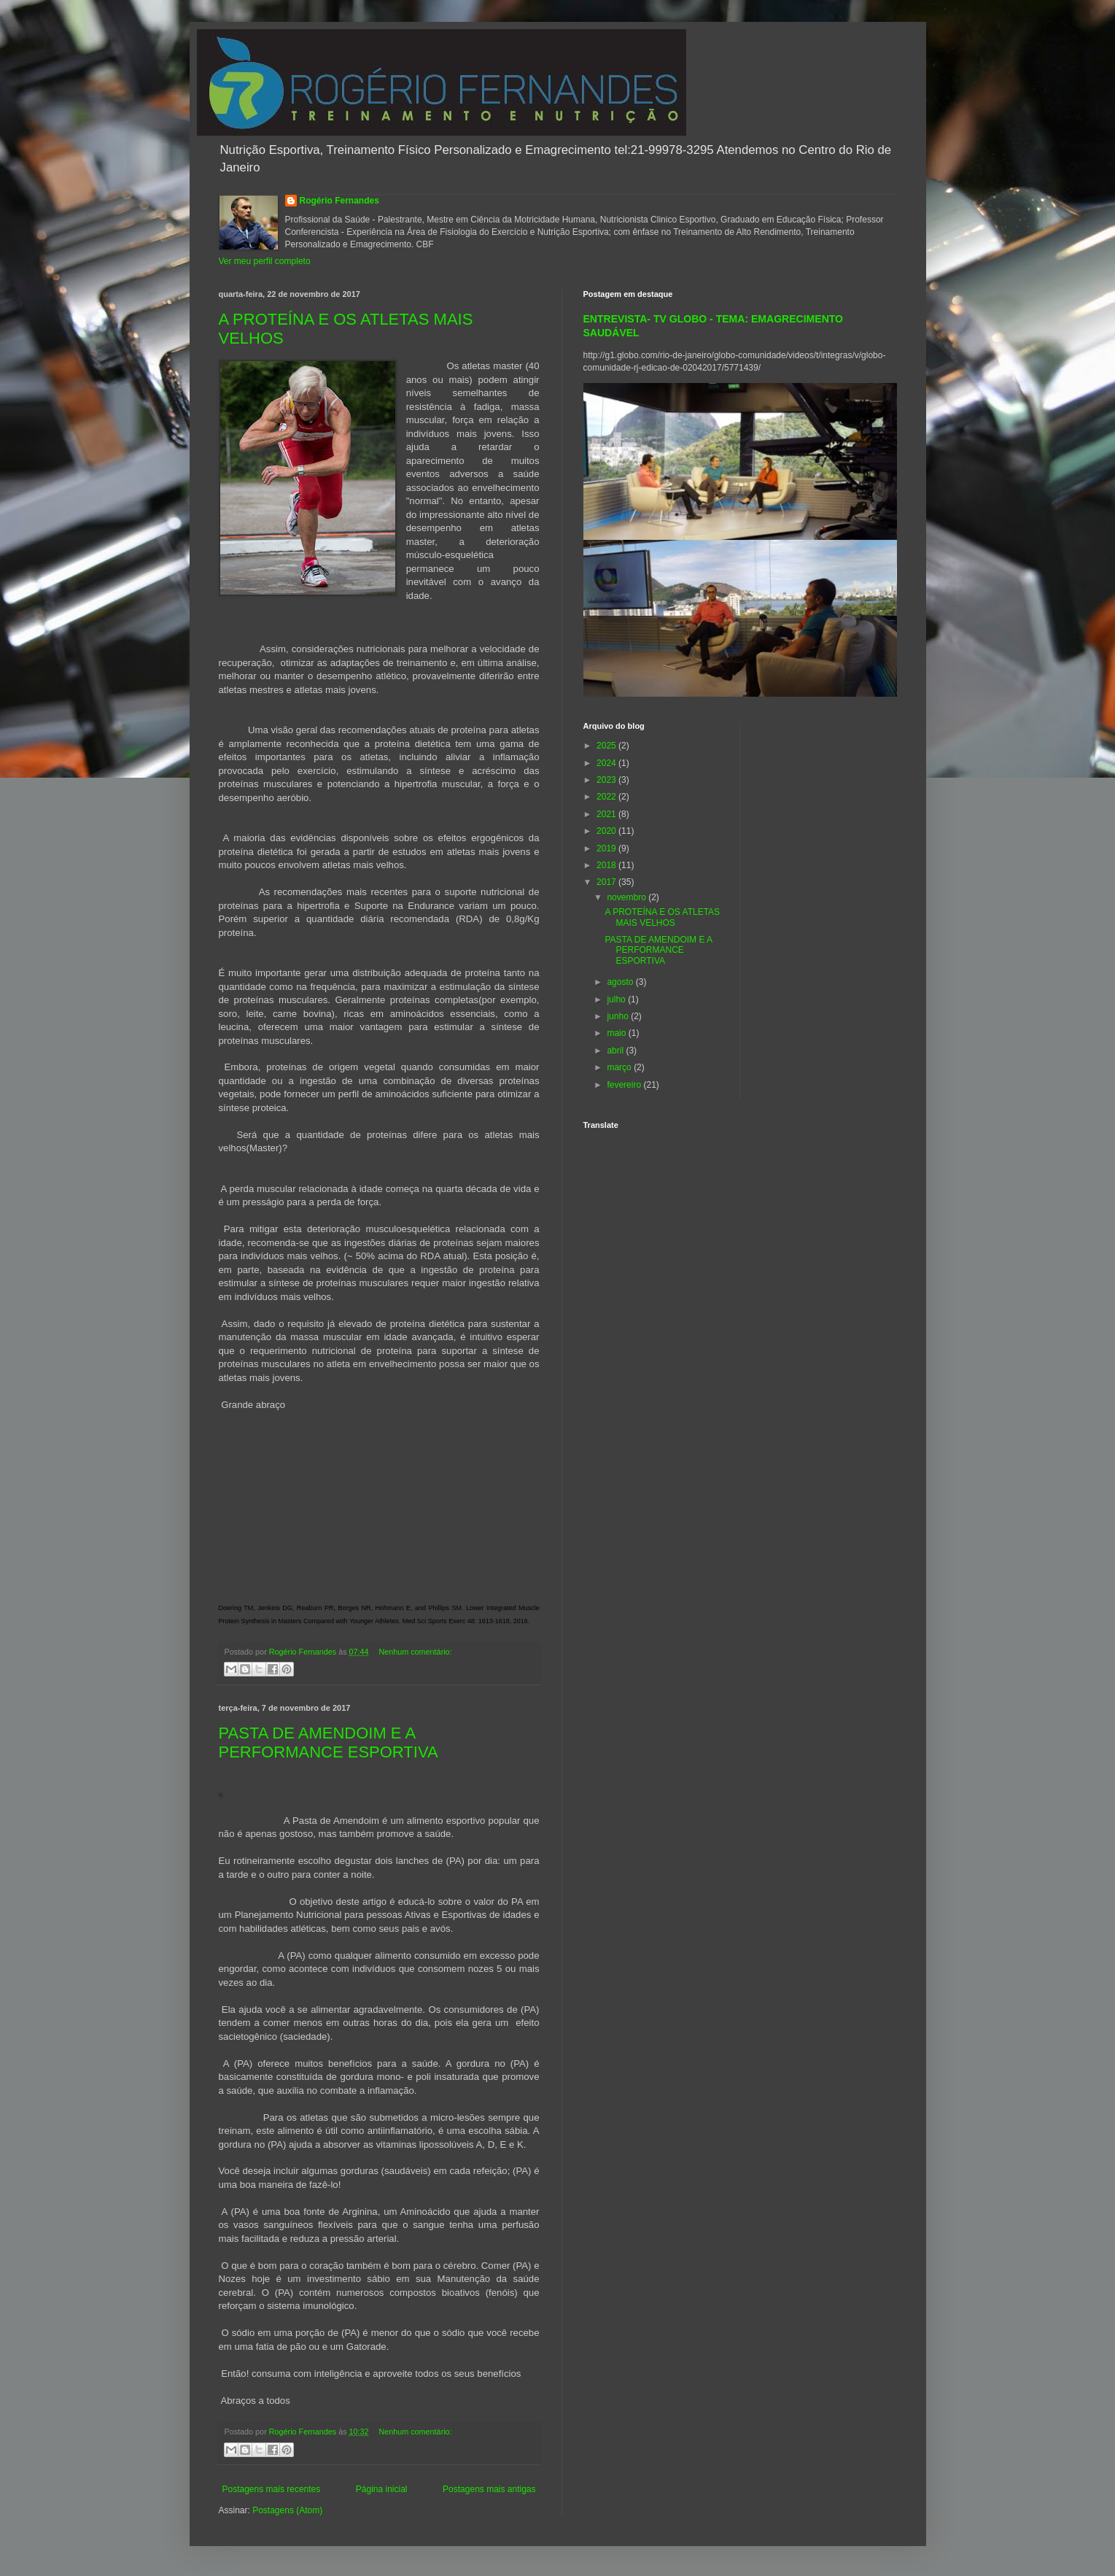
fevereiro (625, 1085)
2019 (607, 848)
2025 (607, 745)
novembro (627, 897)
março (620, 1067)
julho (617, 999)
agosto (621, 982)
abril (616, 1050)
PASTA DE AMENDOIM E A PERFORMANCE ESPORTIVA (328, 1742)
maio (617, 1033)
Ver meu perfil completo (265, 261)
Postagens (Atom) (287, 2510)
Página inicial (382, 2489)
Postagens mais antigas (489, 2489)
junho (619, 1016)
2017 (607, 882)
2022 (607, 797)
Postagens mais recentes (271, 2489)
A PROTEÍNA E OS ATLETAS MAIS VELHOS (662, 917)
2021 (607, 814)
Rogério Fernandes (339, 201)
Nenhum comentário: (414, 1651)
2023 (607, 780)
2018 (607, 865)
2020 (607, 831)
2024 (607, 763)
